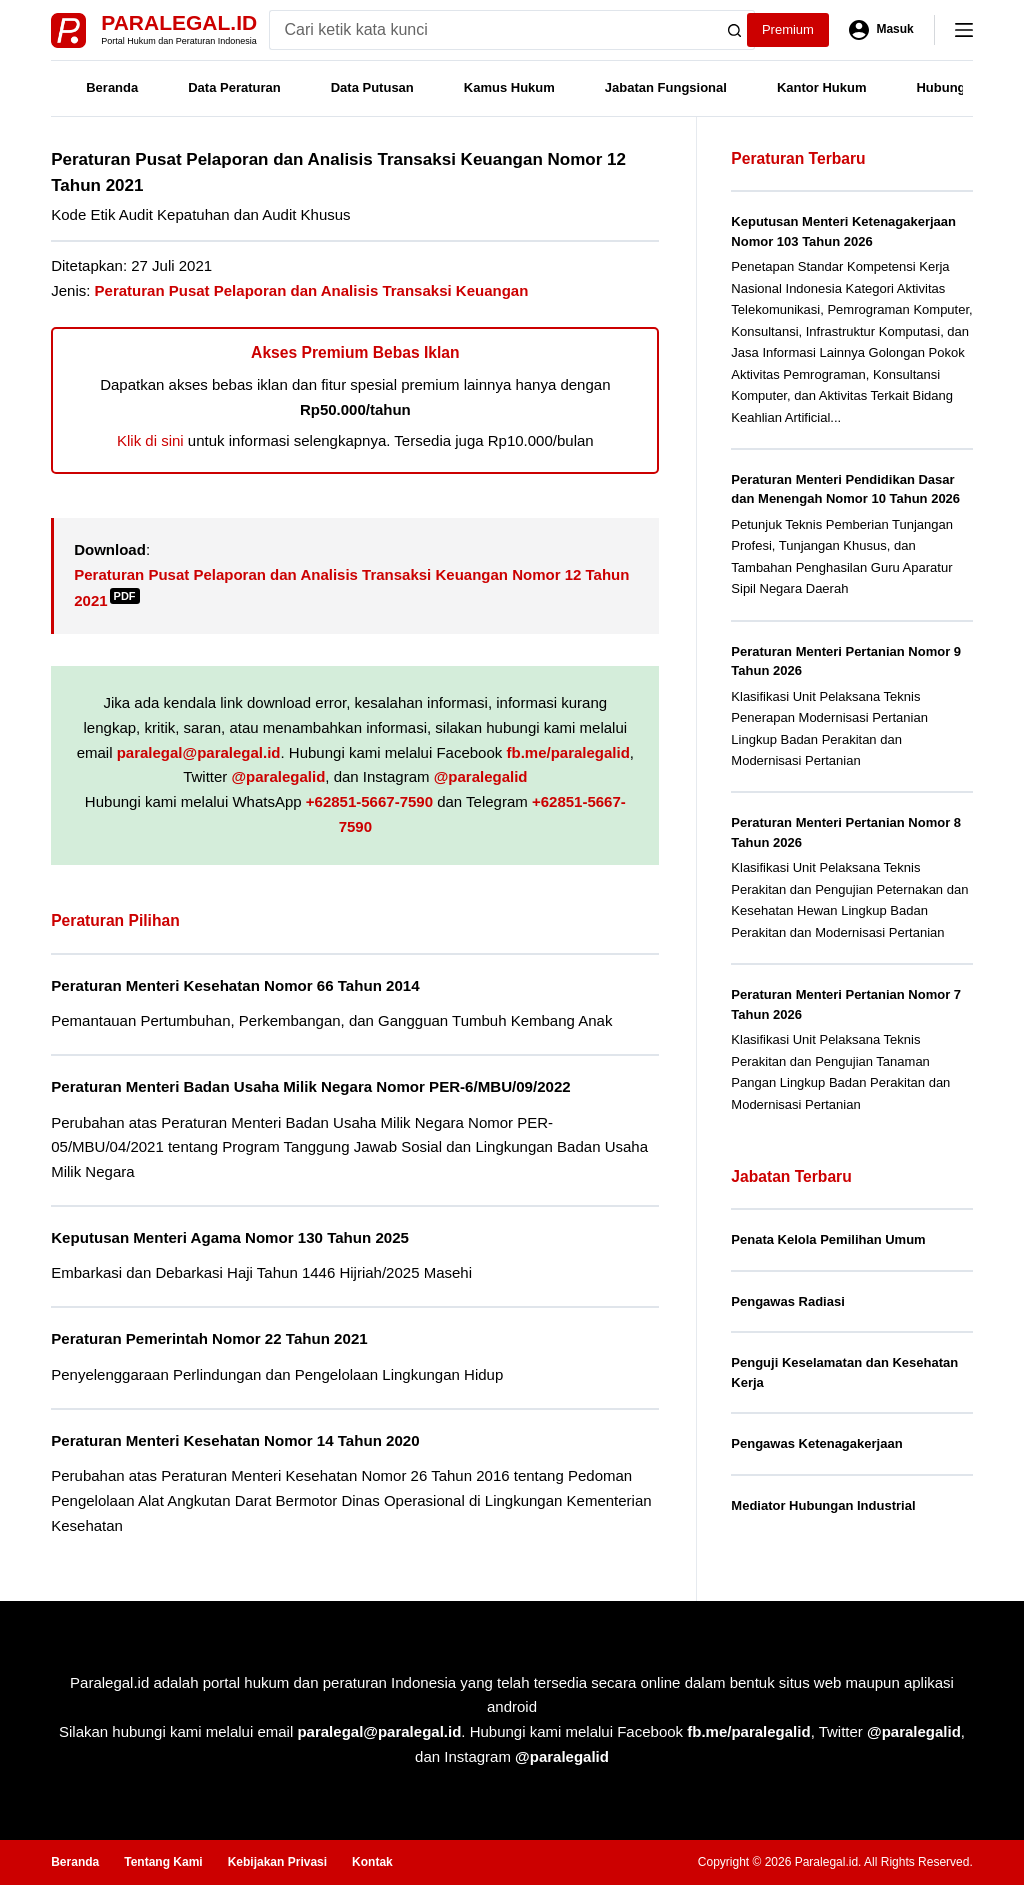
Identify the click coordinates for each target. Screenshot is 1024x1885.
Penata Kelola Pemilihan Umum (828, 1239)
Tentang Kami (163, 1862)
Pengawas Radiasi (787, 1301)
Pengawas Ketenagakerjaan (816, 1443)
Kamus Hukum (509, 87)
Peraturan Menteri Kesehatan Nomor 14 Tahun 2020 (235, 1440)
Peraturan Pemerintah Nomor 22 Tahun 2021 (209, 1338)
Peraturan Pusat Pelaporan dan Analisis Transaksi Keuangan (312, 290)
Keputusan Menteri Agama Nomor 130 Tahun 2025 (230, 1237)
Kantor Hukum (822, 87)
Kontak (372, 1862)
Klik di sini (150, 440)
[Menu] (964, 30)
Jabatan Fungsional (666, 87)
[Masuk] (881, 30)
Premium (788, 29)
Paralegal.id (179, 22)
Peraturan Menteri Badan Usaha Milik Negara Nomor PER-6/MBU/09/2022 (311, 1086)
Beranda (112, 87)
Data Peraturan (234, 87)
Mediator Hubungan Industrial (823, 1505)
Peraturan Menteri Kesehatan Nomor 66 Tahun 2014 (235, 985)
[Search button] (735, 30)
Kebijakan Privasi (277, 1862)
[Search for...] (492, 30)
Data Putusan (372, 87)
